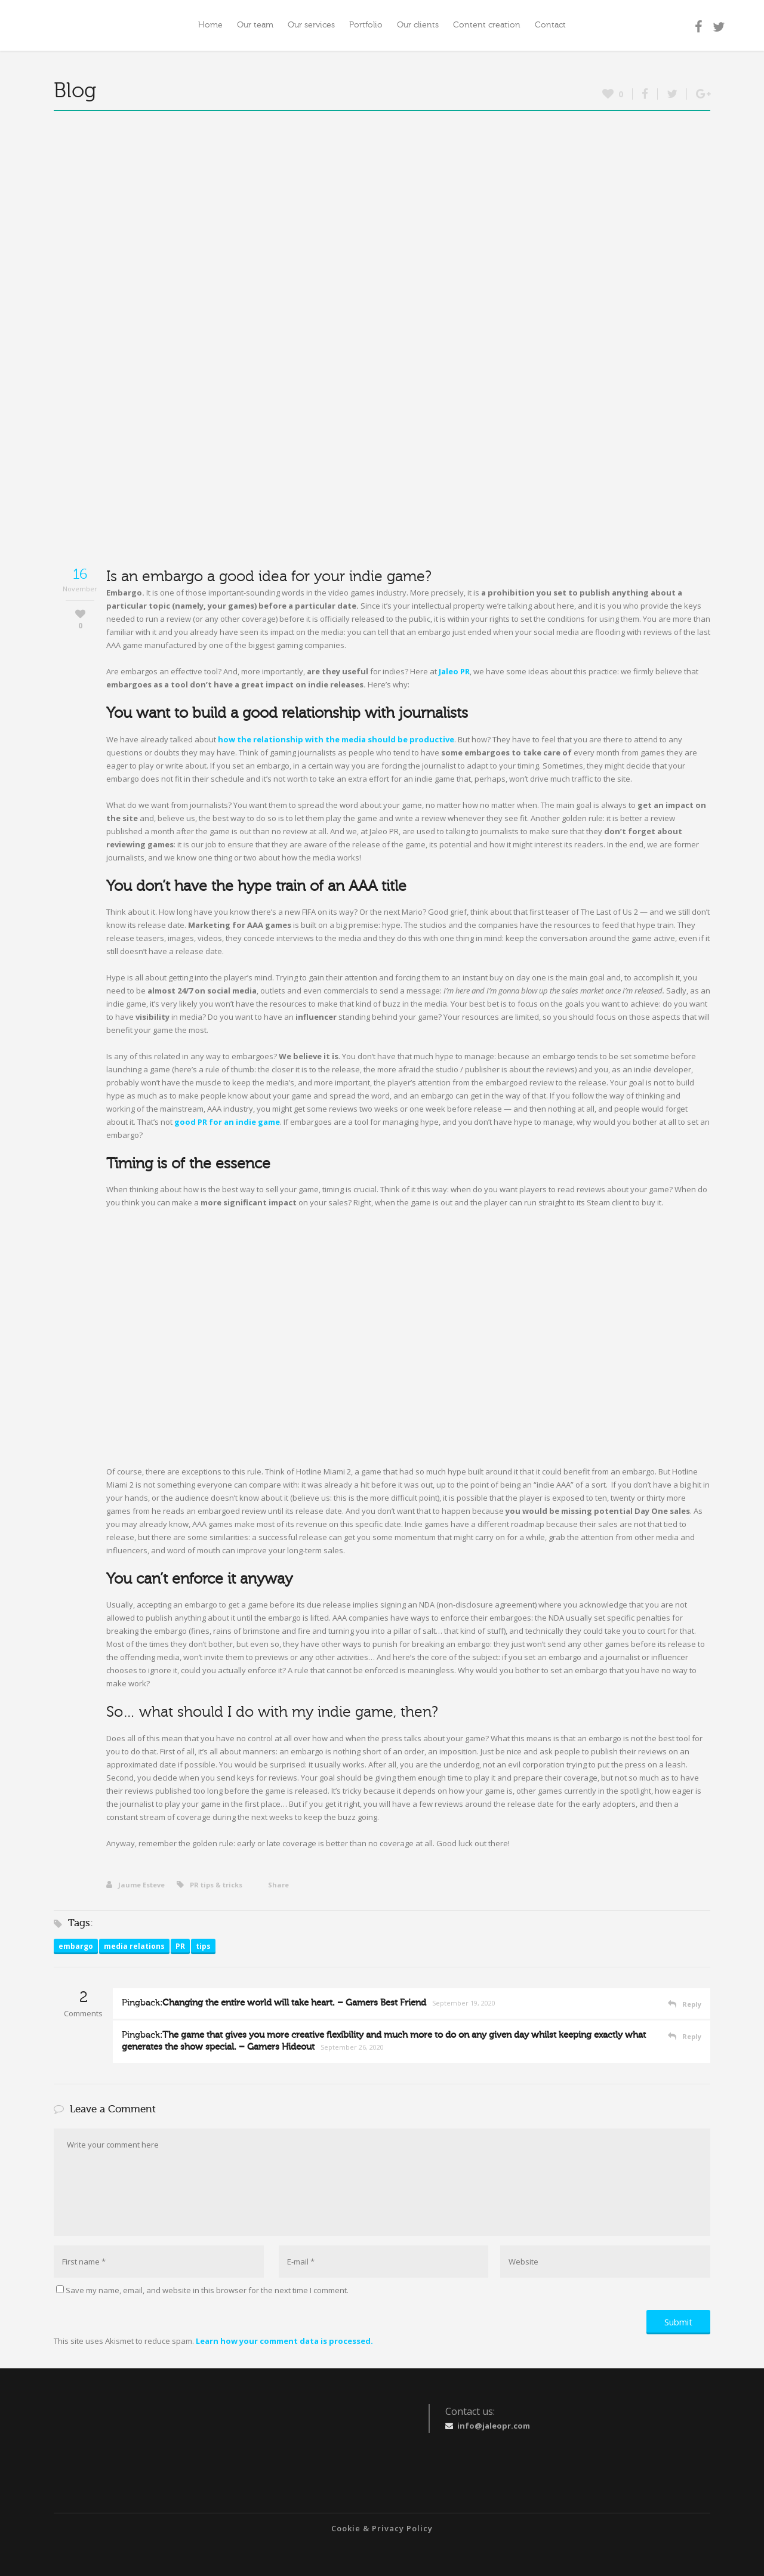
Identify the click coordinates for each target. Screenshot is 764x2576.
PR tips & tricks (216, 1884)
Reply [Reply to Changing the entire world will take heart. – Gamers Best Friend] (691, 2004)
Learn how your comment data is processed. (284, 2341)
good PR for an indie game (227, 1121)
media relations (134, 1946)
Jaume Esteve (135, 1884)
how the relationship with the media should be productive (336, 739)
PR (180, 1946)
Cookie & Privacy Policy (382, 2528)
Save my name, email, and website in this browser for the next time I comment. (207, 2290)
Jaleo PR (454, 671)
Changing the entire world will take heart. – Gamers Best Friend (294, 2003)
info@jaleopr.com (493, 2425)
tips (203, 1946)
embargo (75, 1946)
